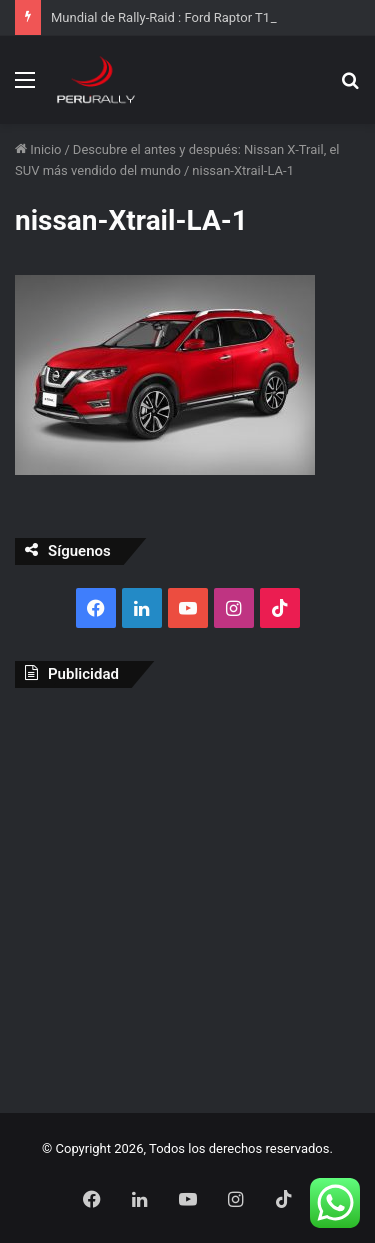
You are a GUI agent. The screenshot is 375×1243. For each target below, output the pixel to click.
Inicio (38, 149)
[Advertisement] (187, 895)
